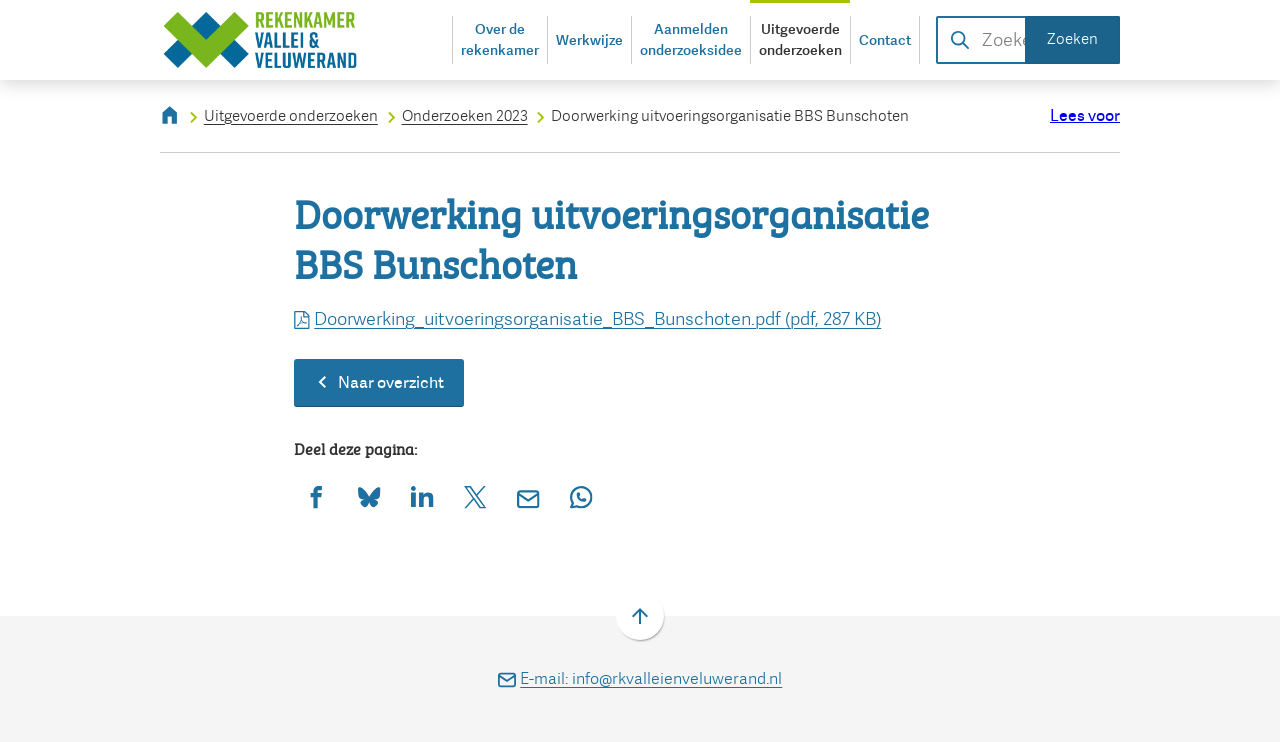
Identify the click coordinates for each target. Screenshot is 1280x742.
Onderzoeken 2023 (465, 116)
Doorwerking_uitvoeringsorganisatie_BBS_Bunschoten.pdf (587, 319)
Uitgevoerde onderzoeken (291, 116)
